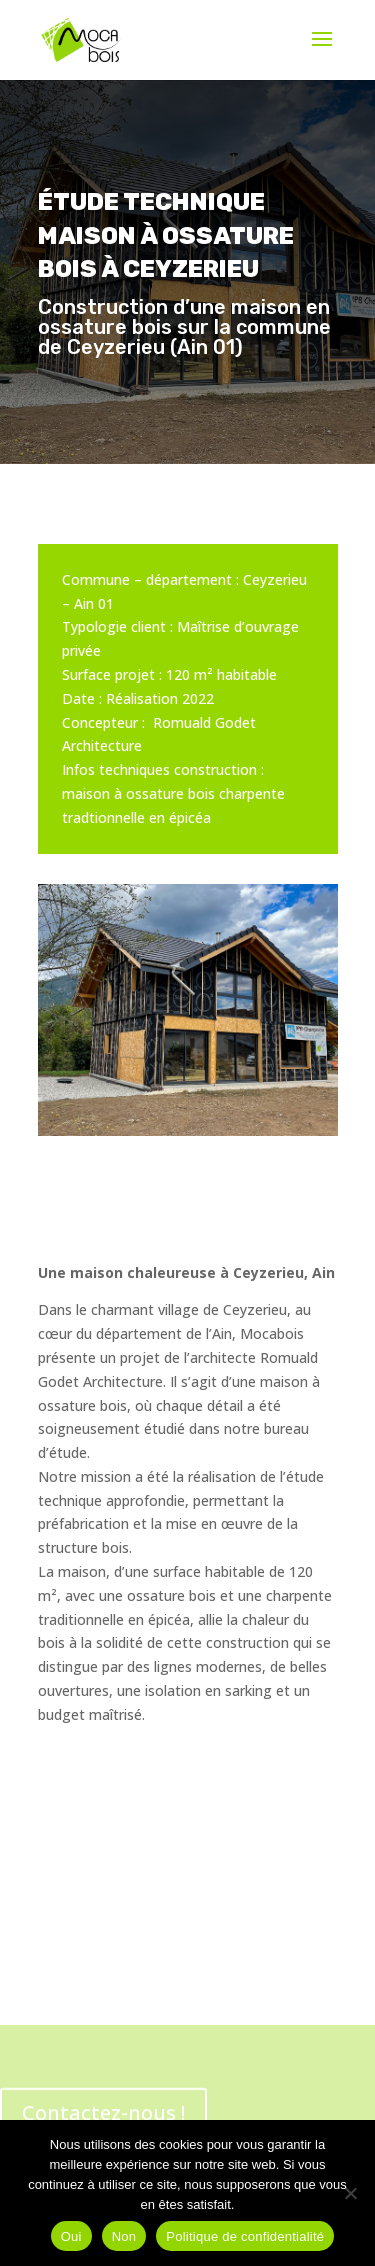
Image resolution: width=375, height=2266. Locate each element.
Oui (71, 2236)
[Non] (350, 2193)
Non (124, 2236)
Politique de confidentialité (245, 2236)
